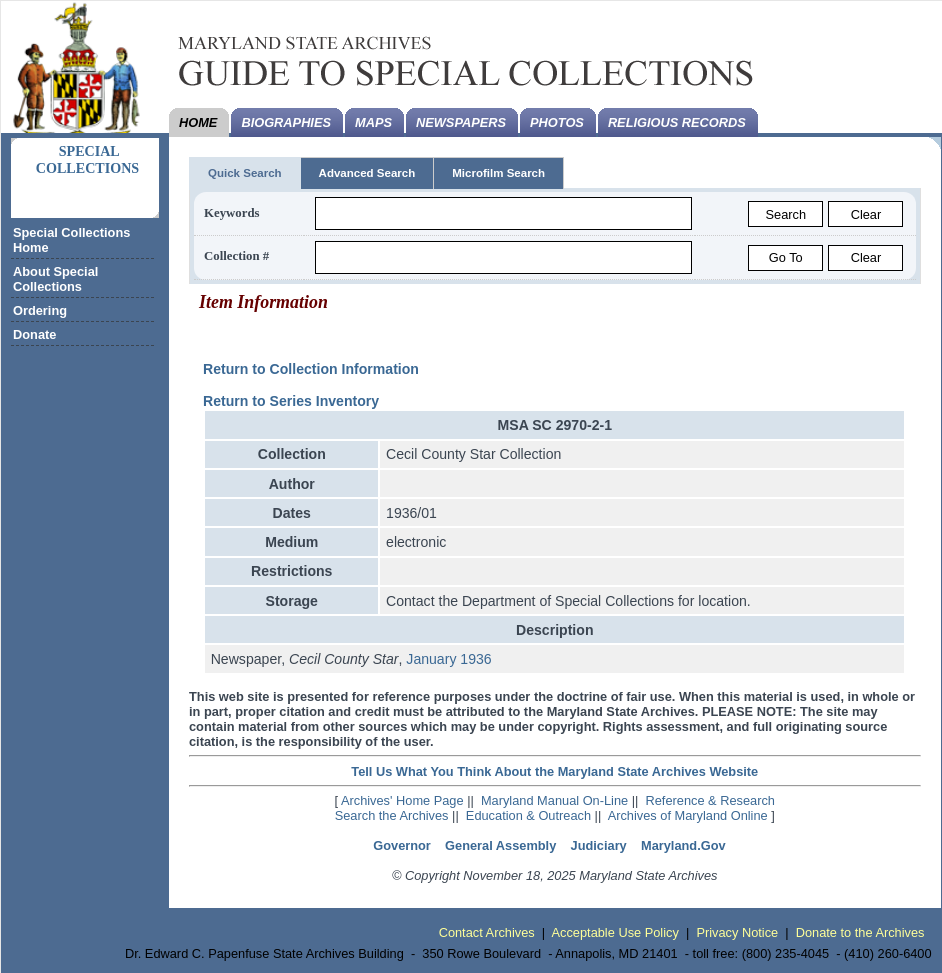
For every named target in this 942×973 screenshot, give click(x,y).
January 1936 (448, 659)
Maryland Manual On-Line (554, 800)
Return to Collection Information (311, 369)
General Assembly (500, 845)
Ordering (40, 310)
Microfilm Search (498, 173)
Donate (34, 334)
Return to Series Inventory (291, 401)
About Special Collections (55, 279)
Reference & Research (710, 800)
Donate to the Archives (860, 932)
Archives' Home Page (402, 800)
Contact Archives (487, 932)
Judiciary (599, 845)
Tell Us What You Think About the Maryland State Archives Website (554, 771)
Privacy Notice (737, 932)
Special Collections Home (71, 240)
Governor (402, 845)
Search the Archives (392, 815)
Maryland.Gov (683, 845)
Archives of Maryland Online (688, 815)
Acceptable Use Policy (615, 932)
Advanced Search (367, 173)
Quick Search (245, 173)
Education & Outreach (528, 815)
